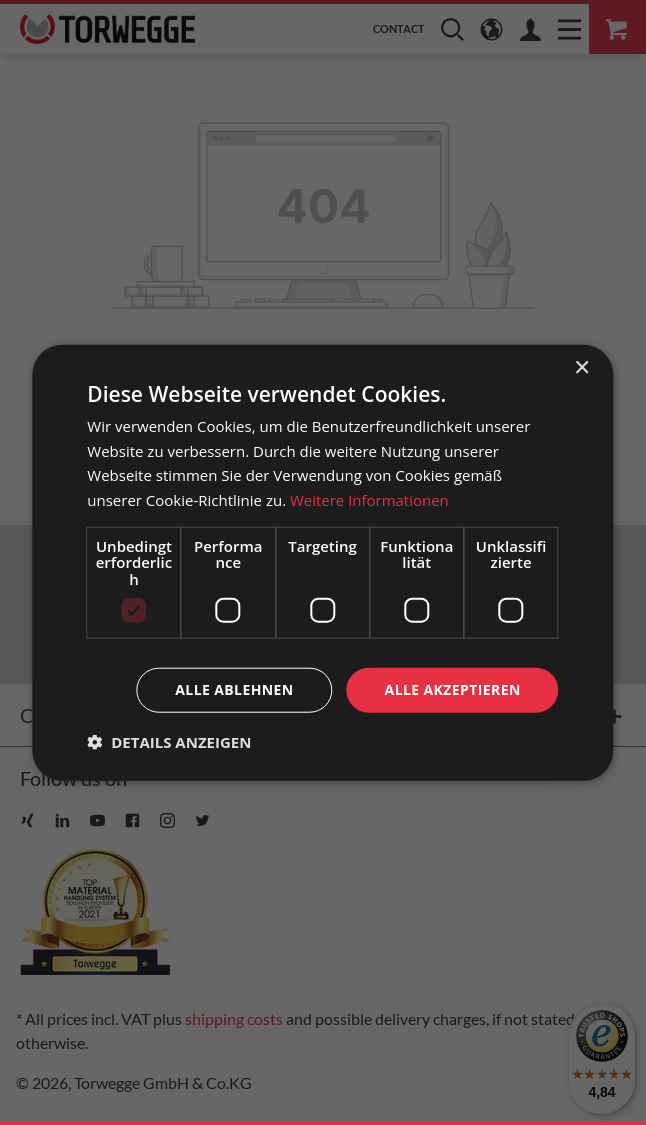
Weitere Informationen (369, 500)
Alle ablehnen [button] (234, 689)
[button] (169, 742)
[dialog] (322, 562)
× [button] (581, 367)
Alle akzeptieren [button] (453, 689)
